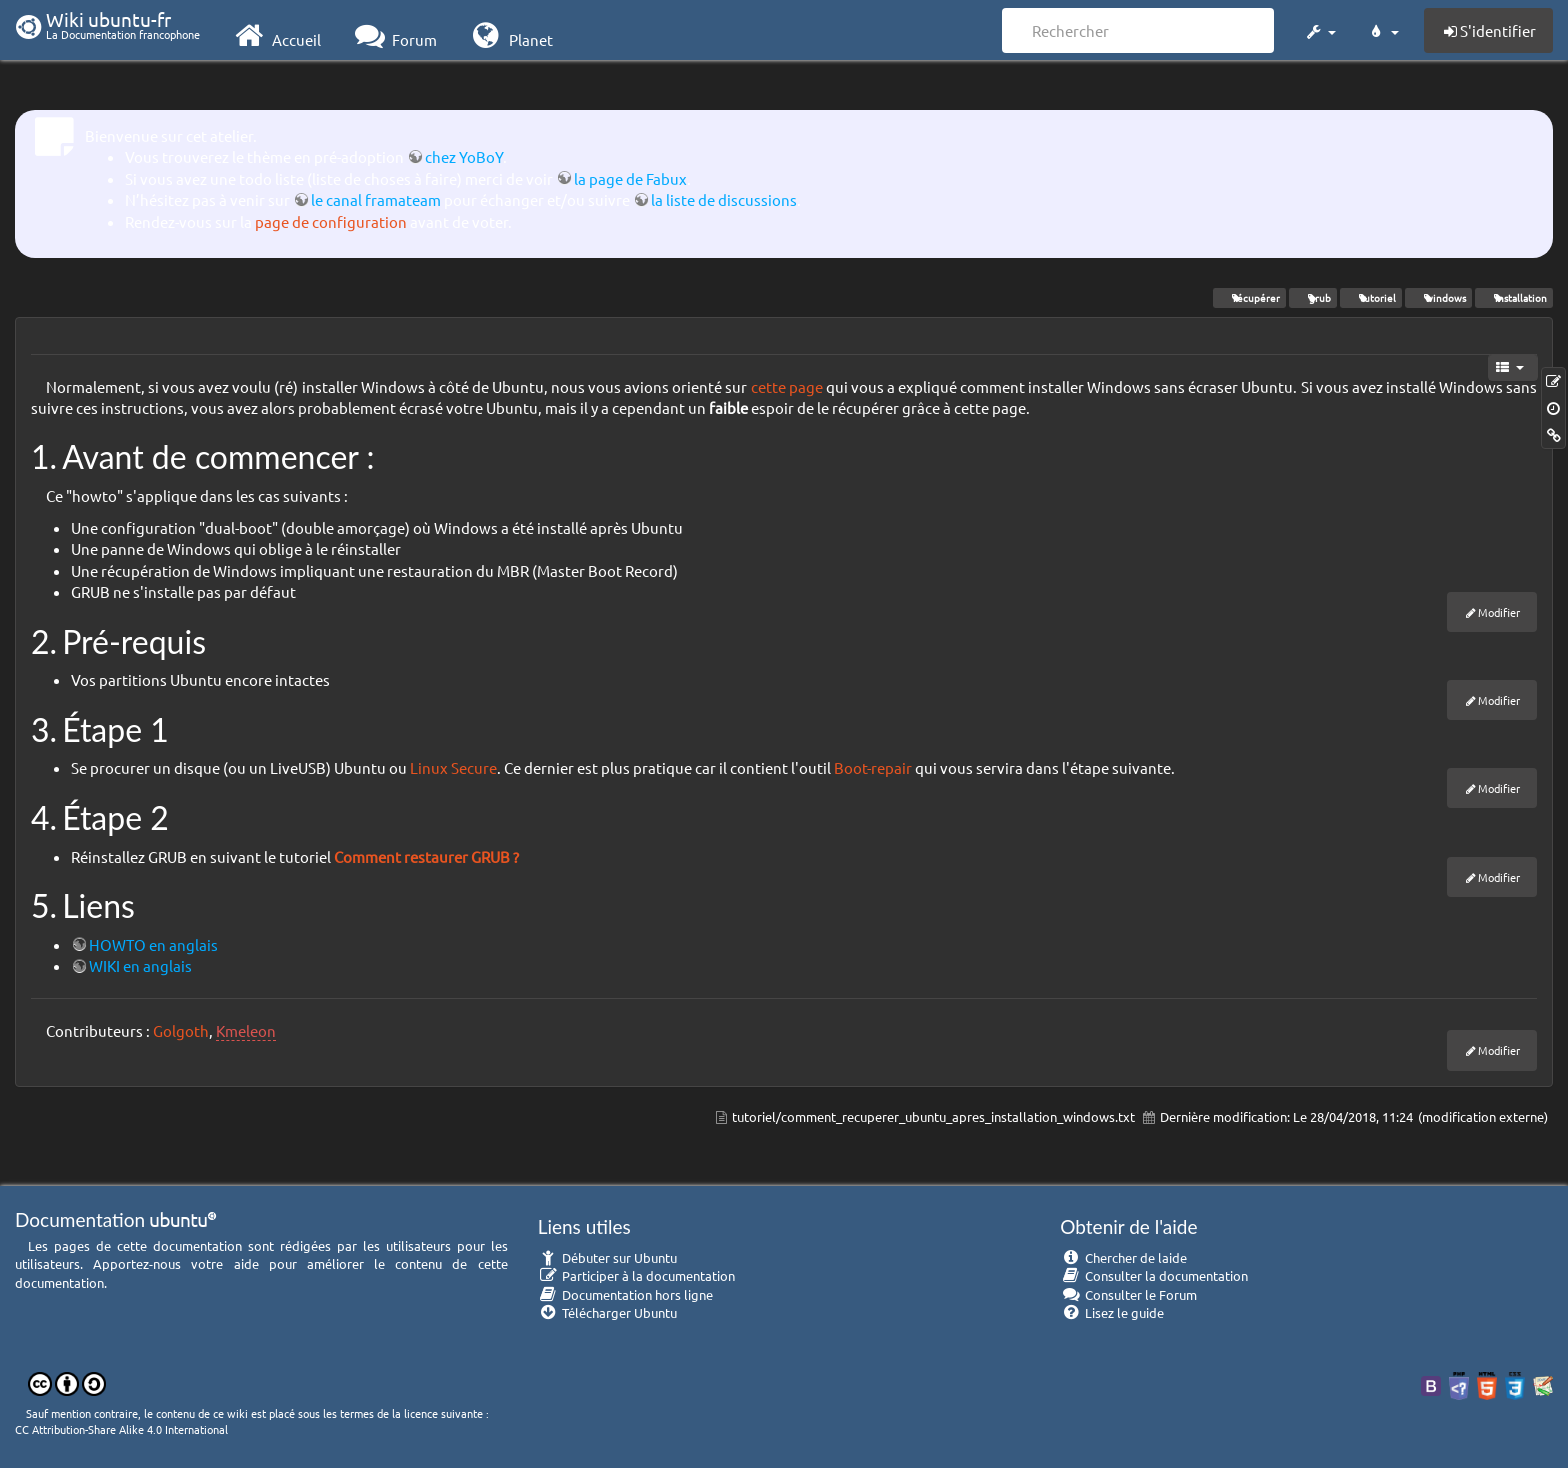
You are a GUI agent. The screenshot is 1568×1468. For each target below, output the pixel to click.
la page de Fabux (630, 178)
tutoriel (1371, 297)
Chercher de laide (1123, 1257)
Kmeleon (246, 1030)
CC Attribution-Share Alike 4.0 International (121, 1429)
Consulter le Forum (1128, 1294)
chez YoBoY (464, 156)
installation (1514, 297)
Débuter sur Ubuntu (608, 1257)
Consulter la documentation (1154, 1275)
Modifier (1499, 612)
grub (1313, 297)
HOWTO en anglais (153, 944)
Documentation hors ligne (626, 1294)
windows (1438, 297)
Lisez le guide (1112, 1312)
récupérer (1249, 297)
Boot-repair (873, 767)
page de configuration (331, 221)
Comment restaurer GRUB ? (426, 856)
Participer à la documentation (637, 1275)
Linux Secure (453, 767)
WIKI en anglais (140, 965)
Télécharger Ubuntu (608, 1312)
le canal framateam (376, 199)
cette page (787, 386)
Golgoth (181, 1030)
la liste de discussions (724, 199)
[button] (1320, 28)
